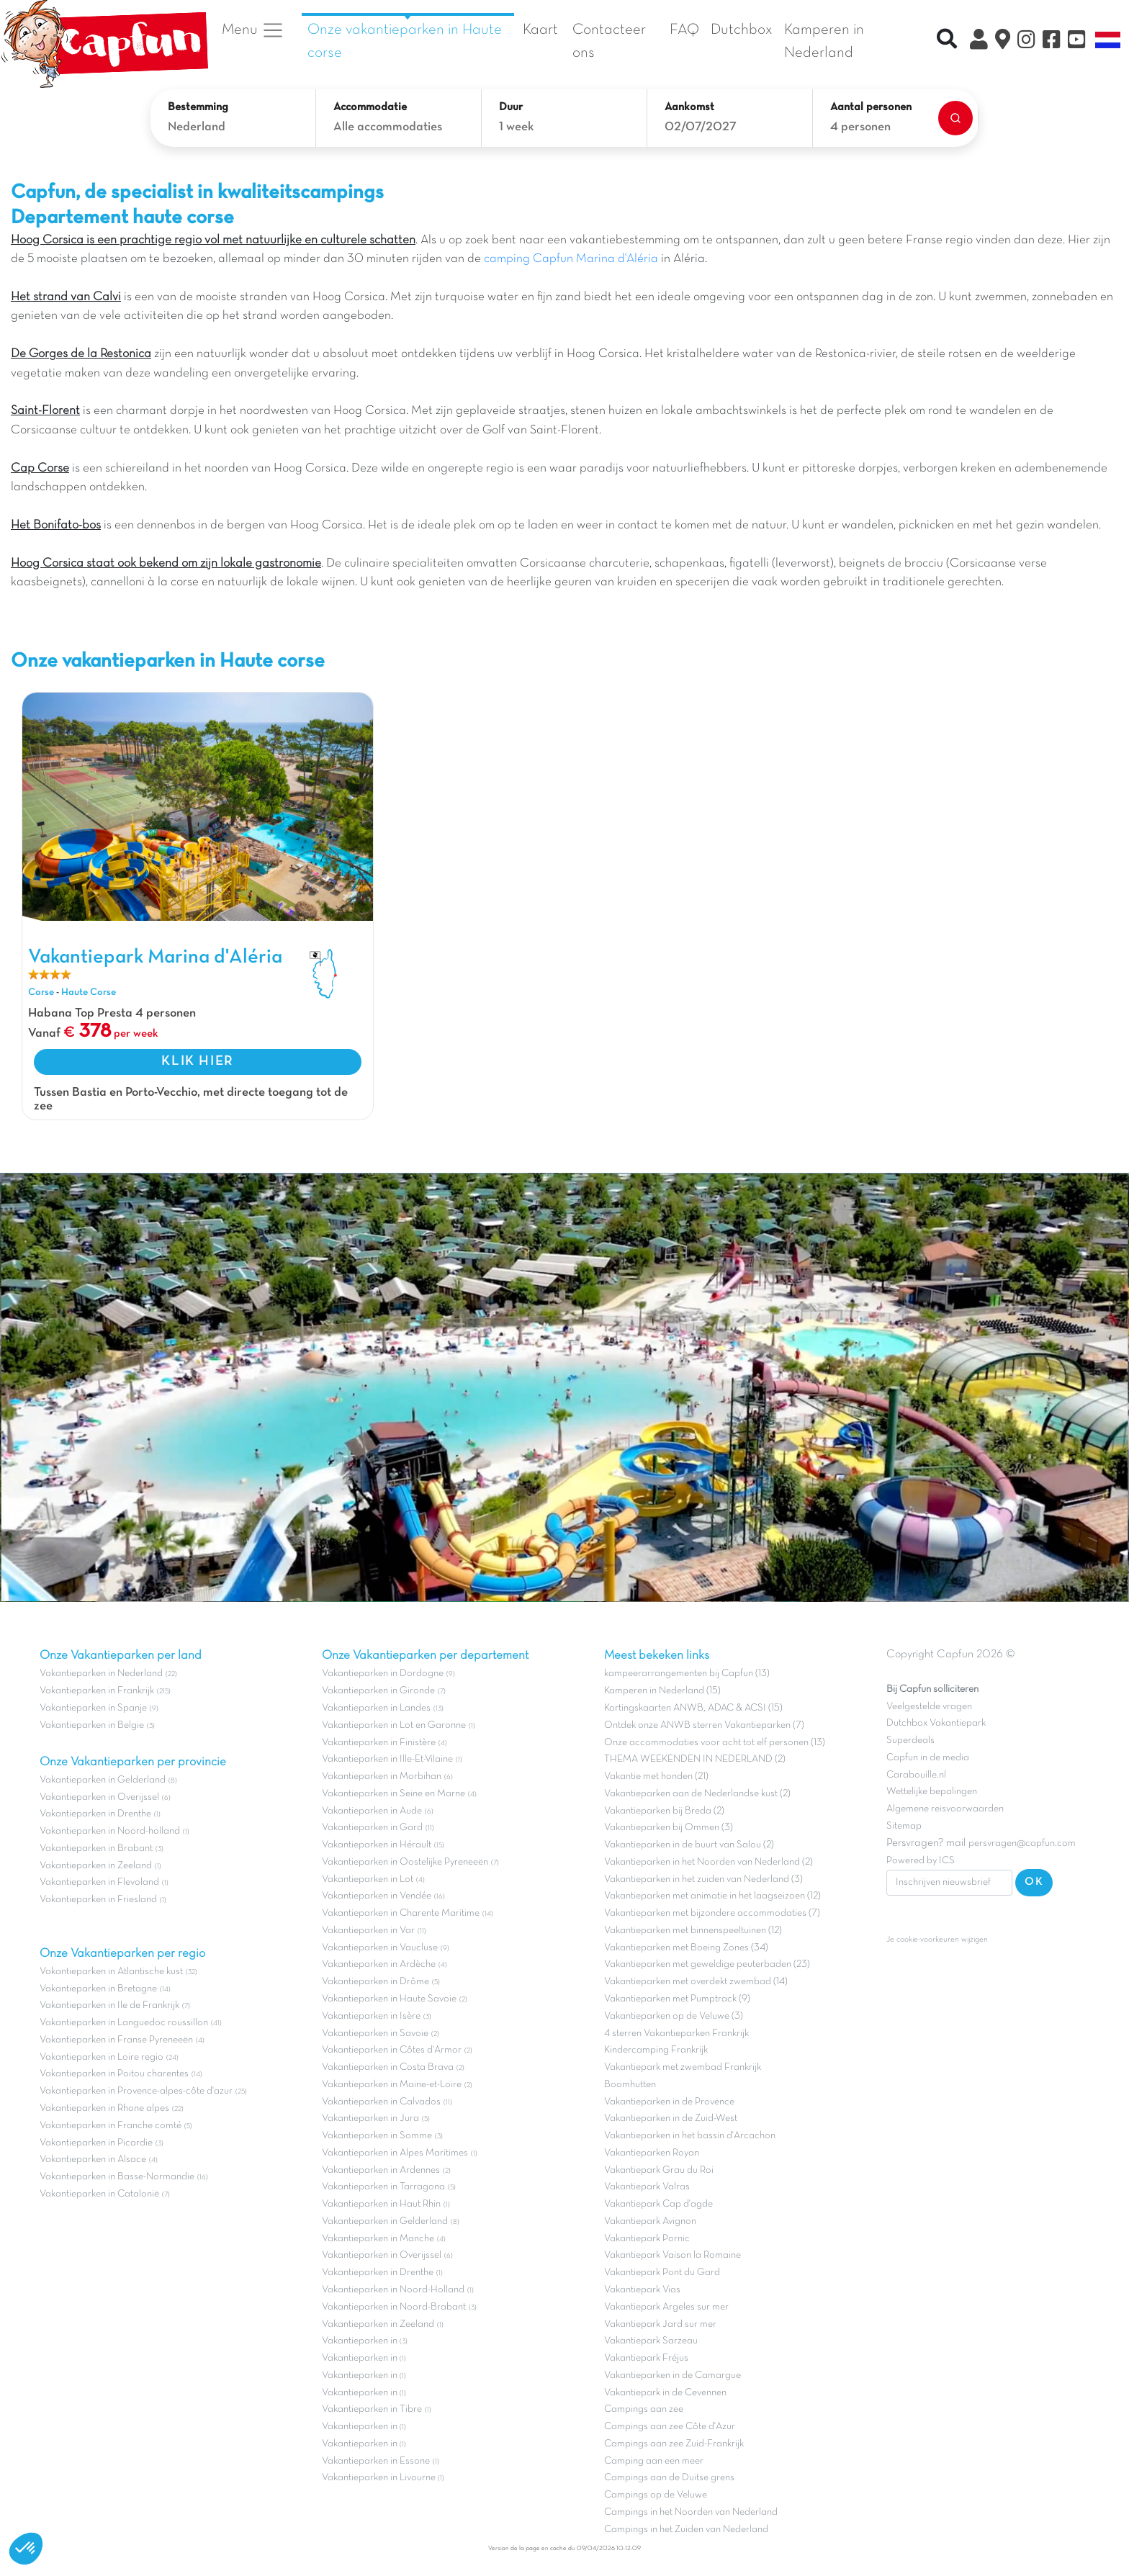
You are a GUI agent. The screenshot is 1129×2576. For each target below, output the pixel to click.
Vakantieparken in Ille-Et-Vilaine (387, 1759)
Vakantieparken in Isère (371, 2016)
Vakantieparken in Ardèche (379, 1964)
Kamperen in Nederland (824, 41)
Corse (41, 992)
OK (1034, 1882)
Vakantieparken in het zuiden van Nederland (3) (703, 1879)
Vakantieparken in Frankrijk (97, 1690)
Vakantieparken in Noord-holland (110, 1831)
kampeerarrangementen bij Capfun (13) (687, 1673)
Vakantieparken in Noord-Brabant (394, 2307)
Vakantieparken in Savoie (375, 2033)
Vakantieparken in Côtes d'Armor (392, 2050)
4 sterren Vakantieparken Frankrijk (676, 2033)
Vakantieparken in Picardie (96, 2143)
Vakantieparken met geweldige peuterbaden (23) (707, 1964)
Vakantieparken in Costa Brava (388, 2067)
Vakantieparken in (361, 2341)
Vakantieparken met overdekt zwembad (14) (696, 1981)
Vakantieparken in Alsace (93, 2159)
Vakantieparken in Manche (378, 2238)
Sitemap (904, 1826)
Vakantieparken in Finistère (379, 1742)
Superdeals (910, 1740)
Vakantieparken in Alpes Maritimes (395, 2153)
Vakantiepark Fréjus (646, 2358)
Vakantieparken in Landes (376, 1708)
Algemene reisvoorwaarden (945, 1809)
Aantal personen (871, 107)
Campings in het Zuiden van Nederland (686, 2529)
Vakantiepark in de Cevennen (665, 2392)
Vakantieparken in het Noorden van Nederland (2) (708, 1862)
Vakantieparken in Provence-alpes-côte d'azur (136, 2091)
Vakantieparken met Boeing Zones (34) (686, 1948)
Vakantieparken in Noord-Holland (393, 2289)
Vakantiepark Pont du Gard (662, 2272)
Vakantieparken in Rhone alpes (104, 2108)
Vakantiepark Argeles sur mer (666, 2307)
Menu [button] (253, 30)
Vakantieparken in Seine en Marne (393, 1793)
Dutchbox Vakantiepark (936, 1723)
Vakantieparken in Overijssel (99, 1797)
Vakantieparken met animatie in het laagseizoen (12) (712, 1896)
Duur (511, 107)
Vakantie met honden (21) (656, 1776)
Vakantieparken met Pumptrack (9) (677, 1999)
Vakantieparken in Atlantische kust (111, 1971)
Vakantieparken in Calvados (381, 2102)
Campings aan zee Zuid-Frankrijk (674, 2444)
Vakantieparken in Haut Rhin (381, 2204)
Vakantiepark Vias (642, 2289)
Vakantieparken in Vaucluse (380, 1948)
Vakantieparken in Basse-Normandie (117, 2176)
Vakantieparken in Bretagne (98, 1989)
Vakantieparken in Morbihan (381, 1776)
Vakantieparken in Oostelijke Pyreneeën (405, 1862)
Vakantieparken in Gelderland (103, 1780)
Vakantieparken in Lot (367, 1879)
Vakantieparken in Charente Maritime (401, 1913)
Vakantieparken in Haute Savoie (389, 1999)
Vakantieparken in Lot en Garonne (394, 1725)
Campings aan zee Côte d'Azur (669, 2426)
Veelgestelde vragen (929, 1706)
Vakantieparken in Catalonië (99, 2194)
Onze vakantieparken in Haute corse (404, 41)
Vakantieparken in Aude (372, 1811)
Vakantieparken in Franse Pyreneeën (116, 2040)
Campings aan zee (643, 2409)
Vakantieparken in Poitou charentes (114, 2074)
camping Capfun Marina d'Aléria (571, 259)
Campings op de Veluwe (655, 2495)
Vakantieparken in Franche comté (110, 2125)
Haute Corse (88, 992)
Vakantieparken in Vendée (376, 1896)
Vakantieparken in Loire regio (101, 2057)
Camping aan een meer (653, 2461)
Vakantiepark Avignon (650, 2221)
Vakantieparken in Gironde (378, 1690)
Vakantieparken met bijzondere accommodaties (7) (712, 1913)
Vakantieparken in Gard (372, 1827)
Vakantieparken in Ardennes (381, 2170)
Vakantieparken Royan (651, 2153)
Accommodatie (370, 107)
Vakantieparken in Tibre (372, 2409)
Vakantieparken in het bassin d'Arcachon (689, 2135)
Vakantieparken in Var (368, 1930)
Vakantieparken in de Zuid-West (670, 2118)
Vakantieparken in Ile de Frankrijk (109, 2005)
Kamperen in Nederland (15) (662, 1690)
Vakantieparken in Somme (377, 2135)
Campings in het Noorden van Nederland (691, 2512)
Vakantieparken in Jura (370, 2118)
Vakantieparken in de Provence (669, 2102)
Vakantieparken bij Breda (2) (664, 1811)
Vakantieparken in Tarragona (383, 2187)
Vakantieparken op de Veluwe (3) (673, 2016)
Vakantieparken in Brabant (96, 1848)
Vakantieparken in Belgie (92, 1725)
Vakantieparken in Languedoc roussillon (124, 2022)
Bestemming (198, 107)
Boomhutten (630, 2084)
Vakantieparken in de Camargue (672, 2375)
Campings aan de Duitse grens (669, 2477)
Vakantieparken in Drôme (375, 1981)
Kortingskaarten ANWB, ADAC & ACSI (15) (693, 1708)
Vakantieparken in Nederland (101, 1673)
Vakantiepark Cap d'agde (658, 2204)
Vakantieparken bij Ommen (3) (668, 1827)
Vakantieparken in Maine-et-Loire (392, 2084)
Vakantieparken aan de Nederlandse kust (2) (697, 1793)
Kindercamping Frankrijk (656, 2050)
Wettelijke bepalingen (931, 1791)
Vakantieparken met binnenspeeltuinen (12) (693, 1930)
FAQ (684, 30)
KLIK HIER (197, 1061)
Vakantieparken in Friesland (98, 1899)
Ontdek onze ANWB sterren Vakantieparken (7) (704, 1725)
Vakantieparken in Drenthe (95, 1814)
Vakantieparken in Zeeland (96, 1865)
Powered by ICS (920, 1860)
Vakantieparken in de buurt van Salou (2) (689, 1845)
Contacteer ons (609, 41)
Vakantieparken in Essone (376, 2461)
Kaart (540, 30)
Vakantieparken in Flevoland (99, 1882)
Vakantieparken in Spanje (93, 1708)
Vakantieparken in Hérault (376, 1845)
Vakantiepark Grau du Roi (659, 2170)
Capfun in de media (927, 1757)
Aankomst (689, 107)
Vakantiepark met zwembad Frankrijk (682, 2067)
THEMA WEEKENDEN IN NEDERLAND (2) (695, 1759)
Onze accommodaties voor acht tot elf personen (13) (714, 1742)
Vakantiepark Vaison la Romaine (672, 2255)
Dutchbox (742, 30)
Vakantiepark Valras (647, 2187)
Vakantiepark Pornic (647, 2238)
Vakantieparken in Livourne (380, 2477)
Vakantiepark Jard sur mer (660, 2324)
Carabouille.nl (916, 1775)
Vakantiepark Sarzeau (651, 2341)
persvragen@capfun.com (1022, 1843)
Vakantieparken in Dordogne (383, 1673)
